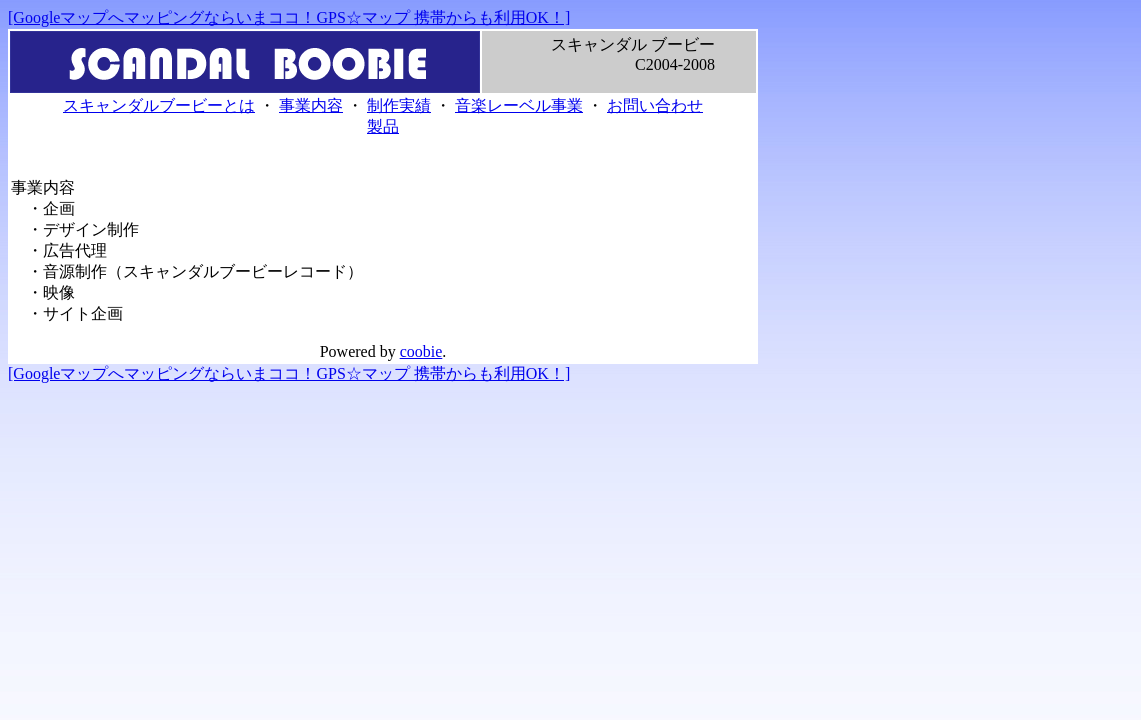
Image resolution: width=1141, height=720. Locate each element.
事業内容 (311, 105)
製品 (383, 126)
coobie (421, 351)
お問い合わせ (655, 105)
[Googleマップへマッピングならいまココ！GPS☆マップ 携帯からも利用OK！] (289, 17)
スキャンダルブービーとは (159, 105)
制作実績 (399, 105)
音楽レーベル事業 (519, 105)
